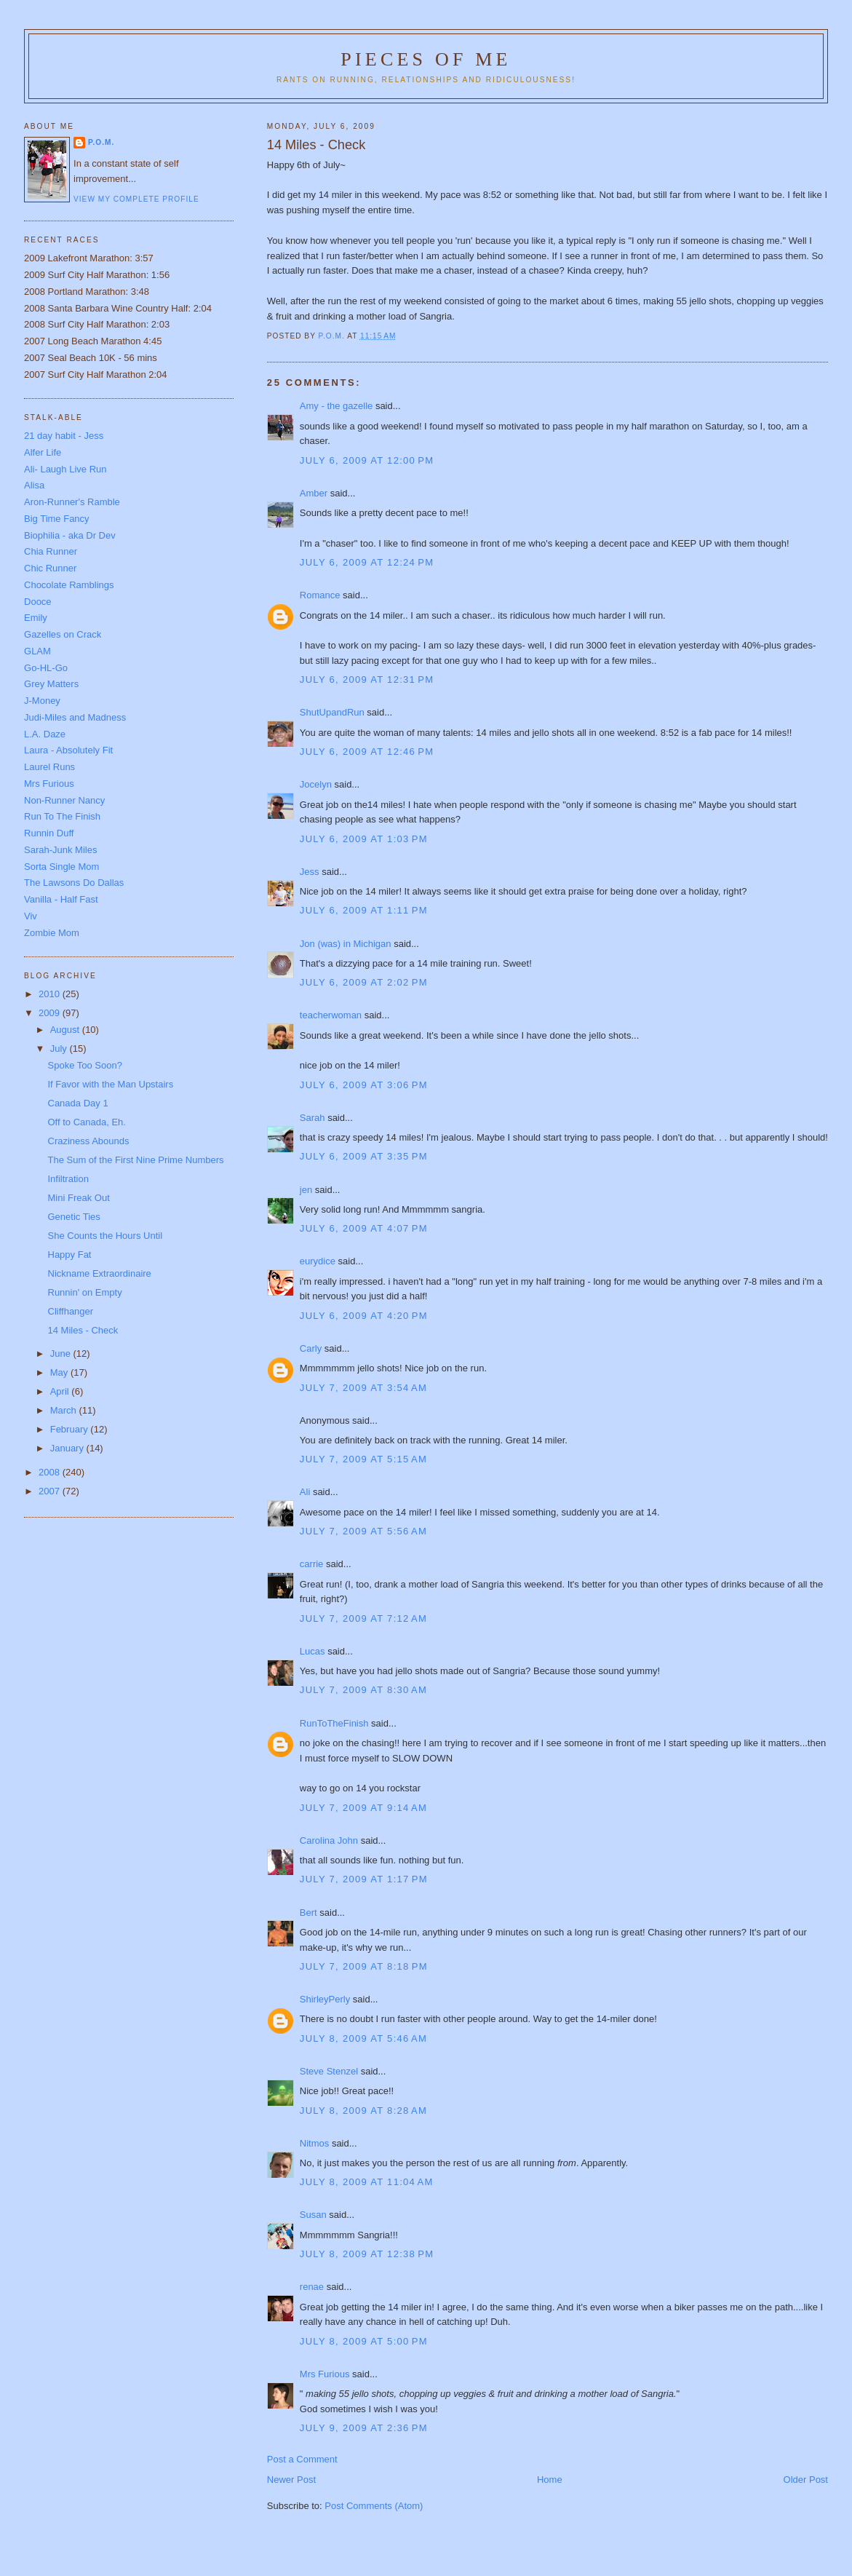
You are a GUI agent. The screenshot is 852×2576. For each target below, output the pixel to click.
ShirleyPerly (325, 1999)
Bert (308, 1912)
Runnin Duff (48, 833)
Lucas (312, 1651)
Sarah (312, 1117)
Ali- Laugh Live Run (65, 469)
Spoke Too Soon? (85, 1065)
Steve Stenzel (329, 2071)
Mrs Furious (325, 2374)
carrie (312, 1563)
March (64, 1410)
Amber (313, 493)
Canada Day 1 (78, 1103)
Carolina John (329, 1840)
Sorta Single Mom (61, 866)
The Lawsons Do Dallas (74, 882)
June (61, 1353)
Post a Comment (302, 2459)
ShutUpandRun (332, 712)
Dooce (38, 601)
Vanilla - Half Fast (61, 899)
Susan (313, 2214)
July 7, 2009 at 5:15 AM (363, 1459)
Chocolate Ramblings (69, 584)
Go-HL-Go (46, 667)
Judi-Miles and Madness (75, 717)
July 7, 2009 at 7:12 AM (363, 1618)
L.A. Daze (44, 734)
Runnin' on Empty (85, 1292)
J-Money (42, 700)
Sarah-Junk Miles (60, 849)
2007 (51, 1491)
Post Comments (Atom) (374, 2505)
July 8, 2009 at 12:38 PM (367, 2253)
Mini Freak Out (79, 1197)
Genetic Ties (74, 1216)
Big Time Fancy (56, 518)
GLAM (37, 651)
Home (549, 2479)
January (68, 1448)
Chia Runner (50, 551)
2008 (51, 1472)
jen (306, 1189)
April (61, 1391)
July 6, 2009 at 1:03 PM (364, 838)
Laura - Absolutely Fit (68, 750)
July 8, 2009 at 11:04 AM (367, 2181)
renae (312, 2286)
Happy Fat (70, 1254)
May (60, 1372)
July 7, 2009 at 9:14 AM (363, 1807)
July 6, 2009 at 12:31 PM (367, 679)
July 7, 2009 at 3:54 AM (363, 1387)
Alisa (34, 485)
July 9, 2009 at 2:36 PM (364, 2427)
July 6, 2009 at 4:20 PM (364, 1315)
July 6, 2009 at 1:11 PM (364, 910)
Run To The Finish (62, 816)
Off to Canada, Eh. (87, 1122)
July (60, 1048)
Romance (320, 595)
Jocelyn (316, 784)
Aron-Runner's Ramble (72, 501)
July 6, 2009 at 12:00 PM (367, 460)
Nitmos (314, 2143)
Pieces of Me (426, 59)
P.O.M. (101, 142)
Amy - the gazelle (336, 405)
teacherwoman (331, 1015)
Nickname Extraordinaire (99, 1273)
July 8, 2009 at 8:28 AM (363, 2110)
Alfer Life (42, 452)
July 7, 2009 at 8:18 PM (364, 1966)
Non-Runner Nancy (64, 800)
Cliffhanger (71, 1311)
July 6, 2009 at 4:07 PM (364, 1228)
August (66, 1029)
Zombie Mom (51, 932)
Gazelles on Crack (62, 634)
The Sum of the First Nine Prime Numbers (136, 1159)
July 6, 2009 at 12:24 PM (367, 562)
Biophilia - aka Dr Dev (70, 535)
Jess (309, 871)
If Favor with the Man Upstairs (111, 1084)
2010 (51, 993)
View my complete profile (136, 199)
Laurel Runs (49, 766)
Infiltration (68, 1178)
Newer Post (291, 2479)
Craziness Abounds (89, 1141)
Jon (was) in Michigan (345, 943)
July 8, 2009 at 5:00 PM (364, 2341)
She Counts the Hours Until (105, 1235)
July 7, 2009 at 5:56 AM (363, 1531)
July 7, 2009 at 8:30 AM (363, 1689)
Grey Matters (51, 683)
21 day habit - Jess (63, 435)
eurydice (317, 1261)
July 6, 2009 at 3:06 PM (364, 1084)
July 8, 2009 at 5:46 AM (363, 2038)
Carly (311, 1348)
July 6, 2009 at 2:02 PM (364, 982)
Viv (30, 916)
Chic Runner (50, 568)
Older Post (806, 2479)
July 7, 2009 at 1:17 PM (364, 1879)
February (70, 1429)
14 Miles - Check (83, 1330)
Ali (305, 1491)
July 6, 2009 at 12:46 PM (367, 751)
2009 (51, 1012)
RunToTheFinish (334, 1723)
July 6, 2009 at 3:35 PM (364, 1156)
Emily (35, 617)
